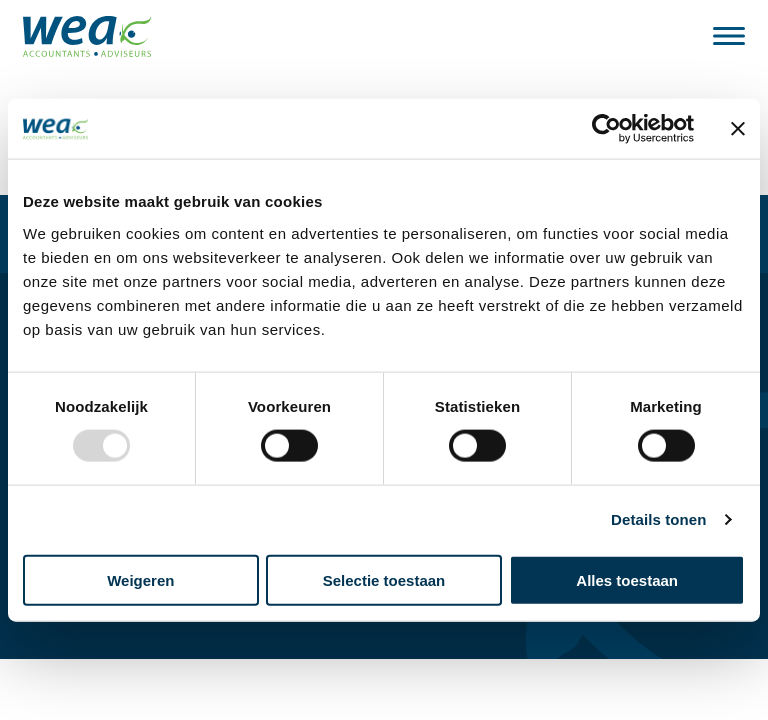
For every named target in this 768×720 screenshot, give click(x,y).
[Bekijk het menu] (729, 36)
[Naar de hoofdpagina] (87, 36)
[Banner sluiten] (738, 129)
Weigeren (140, 579)
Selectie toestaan (384, 579)
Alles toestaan (627, 579)
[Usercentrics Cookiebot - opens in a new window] (606, 129)
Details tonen (658, 519)
